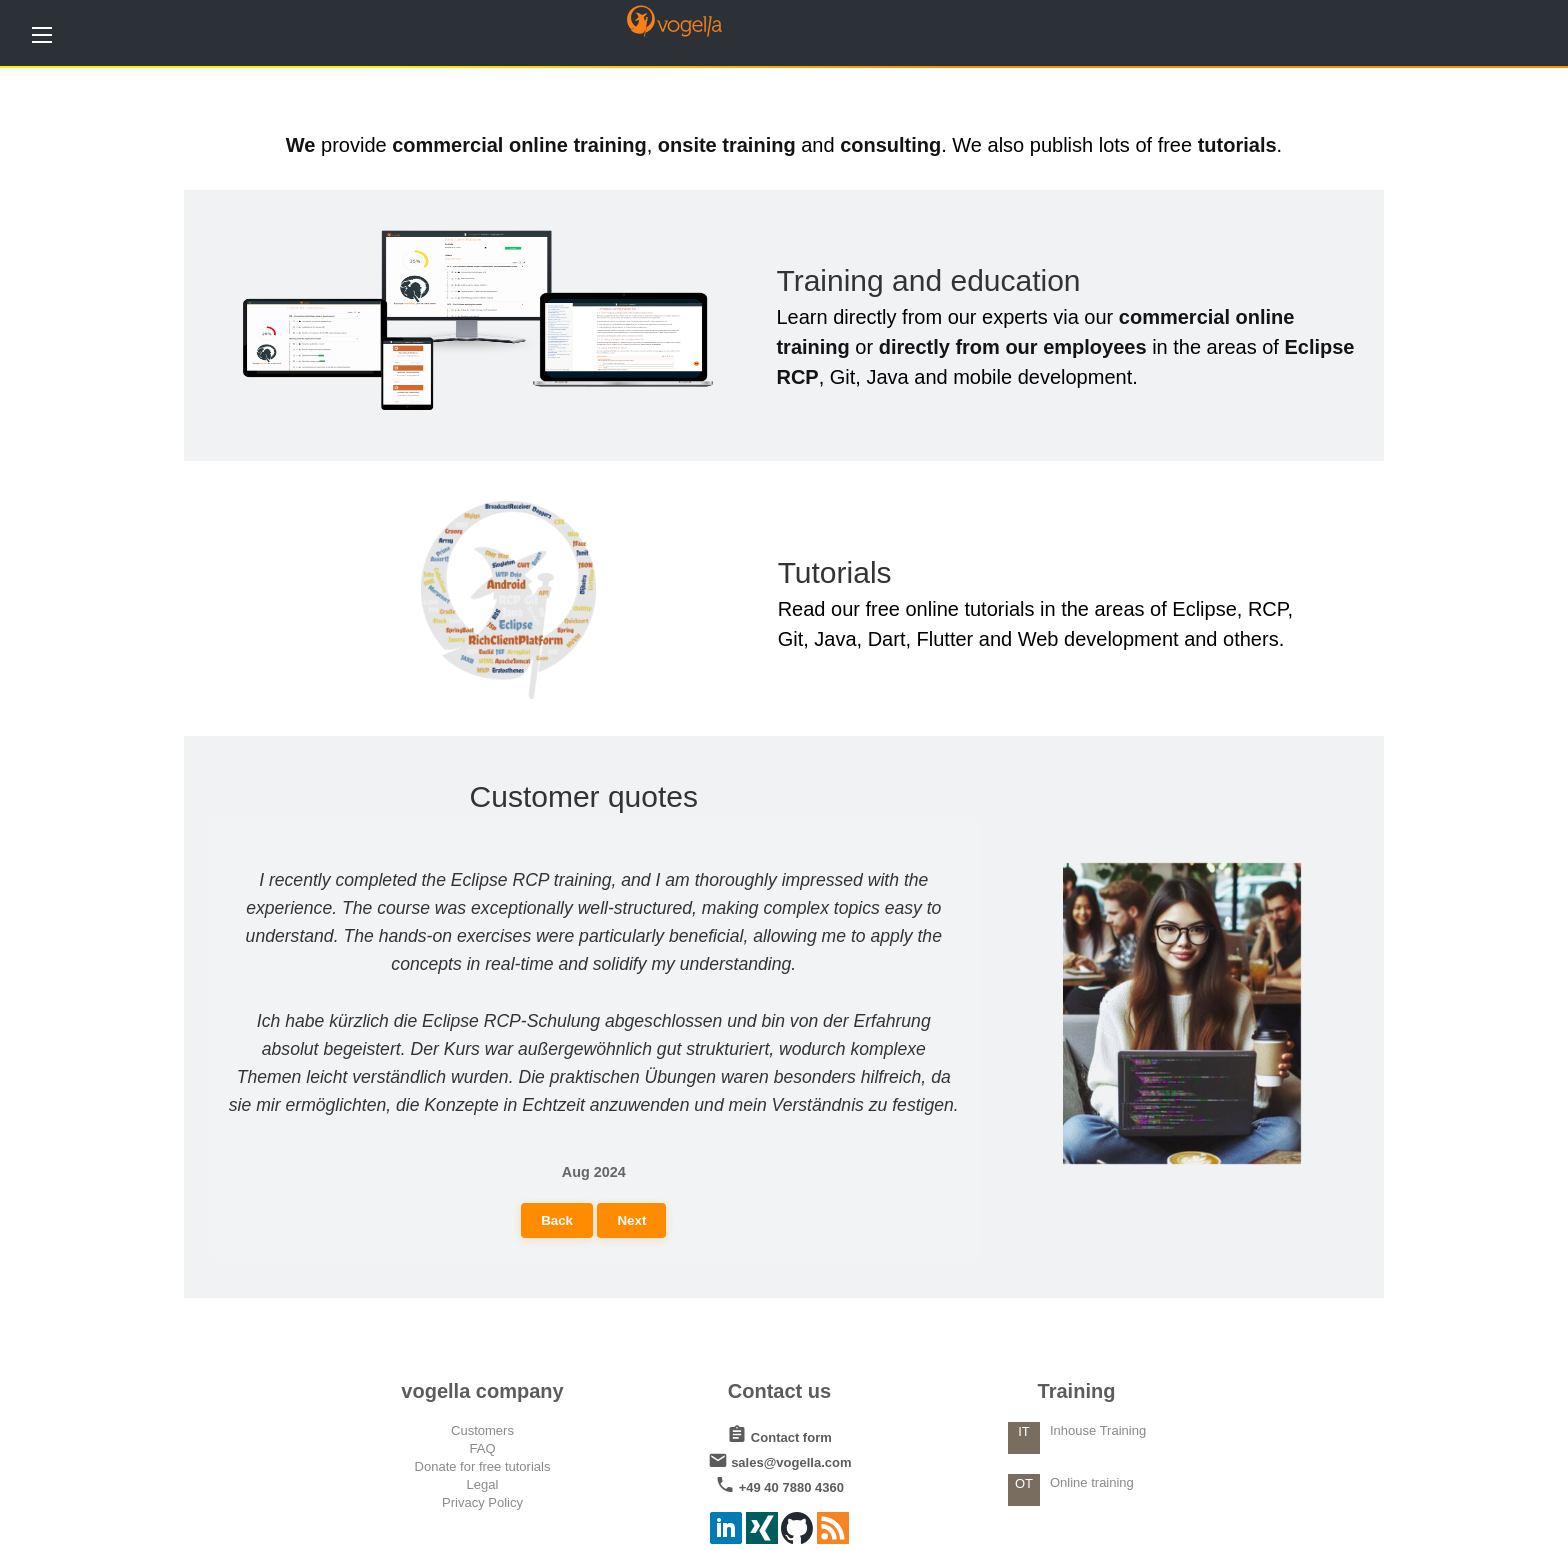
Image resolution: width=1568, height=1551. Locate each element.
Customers (482, 1430)
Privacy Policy (482, 1502)
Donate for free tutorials (483, 1466)
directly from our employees (1013, 347)
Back (557, 1220)
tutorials (1237, 145)
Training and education (928, 280)
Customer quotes (584, 796)
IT (1024, 1431)
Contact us (779, 1391)
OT (1024, 1483)
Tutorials (835, 572)
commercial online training (519, 145)
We (301, 145)
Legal (483, 1484)
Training (1077, 1391)
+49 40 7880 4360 (779, 1483)
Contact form (779, 1433)
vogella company (482, 1391)
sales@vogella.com (780, 1458)
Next (631, 1220)
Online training (1092, 1482)
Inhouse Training (1098, 1430)
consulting (890, 145)
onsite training (727, 145)
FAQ (482, 1448)
